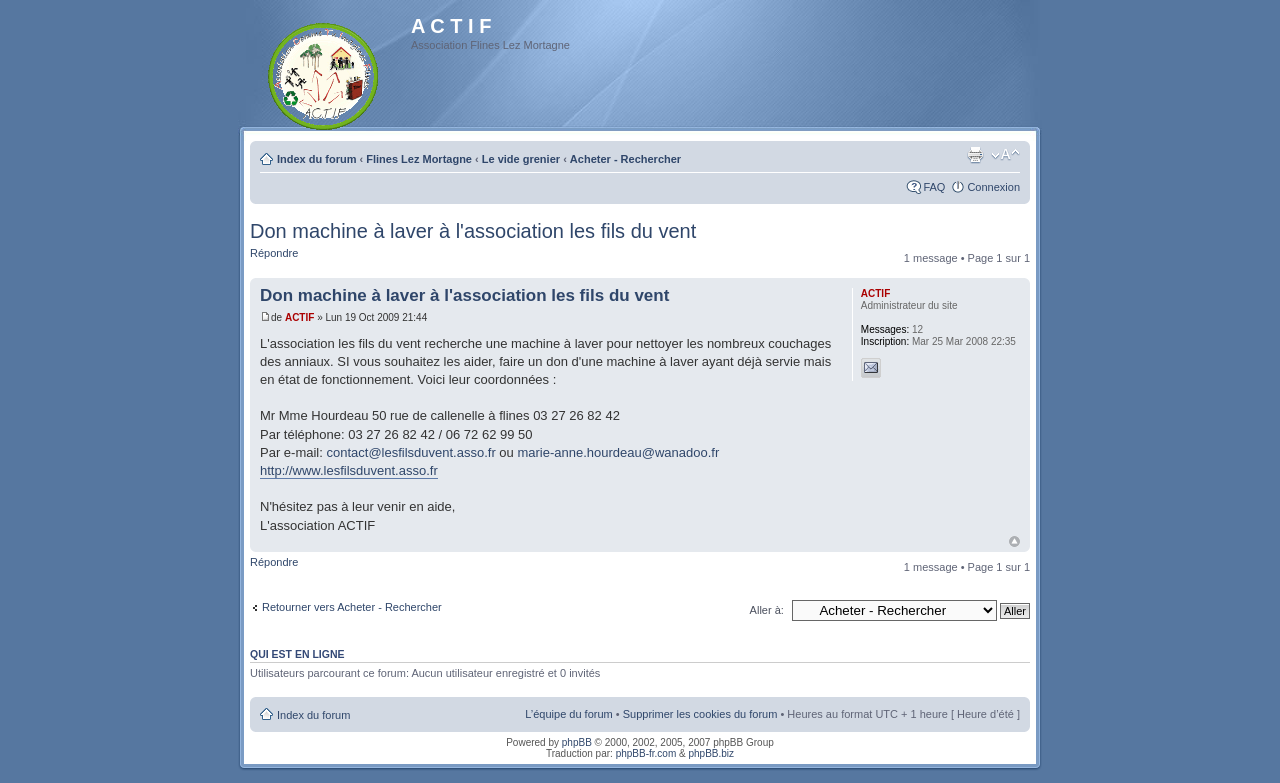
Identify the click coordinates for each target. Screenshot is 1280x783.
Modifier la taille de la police (1005, 155)
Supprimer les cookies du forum (700, 714)
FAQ (934, 187)
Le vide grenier (521, 159)
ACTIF (299, 317)
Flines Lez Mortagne (419, 159)
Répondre (274, 253)
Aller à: (767, 610)
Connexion (993, 187)
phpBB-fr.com (646, 753)
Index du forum (316, 159)
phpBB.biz (711, 753)
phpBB (577, 742)
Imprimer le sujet (975, 155)
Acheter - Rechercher (625, 159)
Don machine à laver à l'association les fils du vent (473, 231)
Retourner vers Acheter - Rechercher (352, 607)
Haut (1014, 541)
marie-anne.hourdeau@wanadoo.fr (618, 452)
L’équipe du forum (568, 714)
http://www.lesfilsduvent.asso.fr (349, 470)
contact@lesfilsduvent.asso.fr (410, 452)
